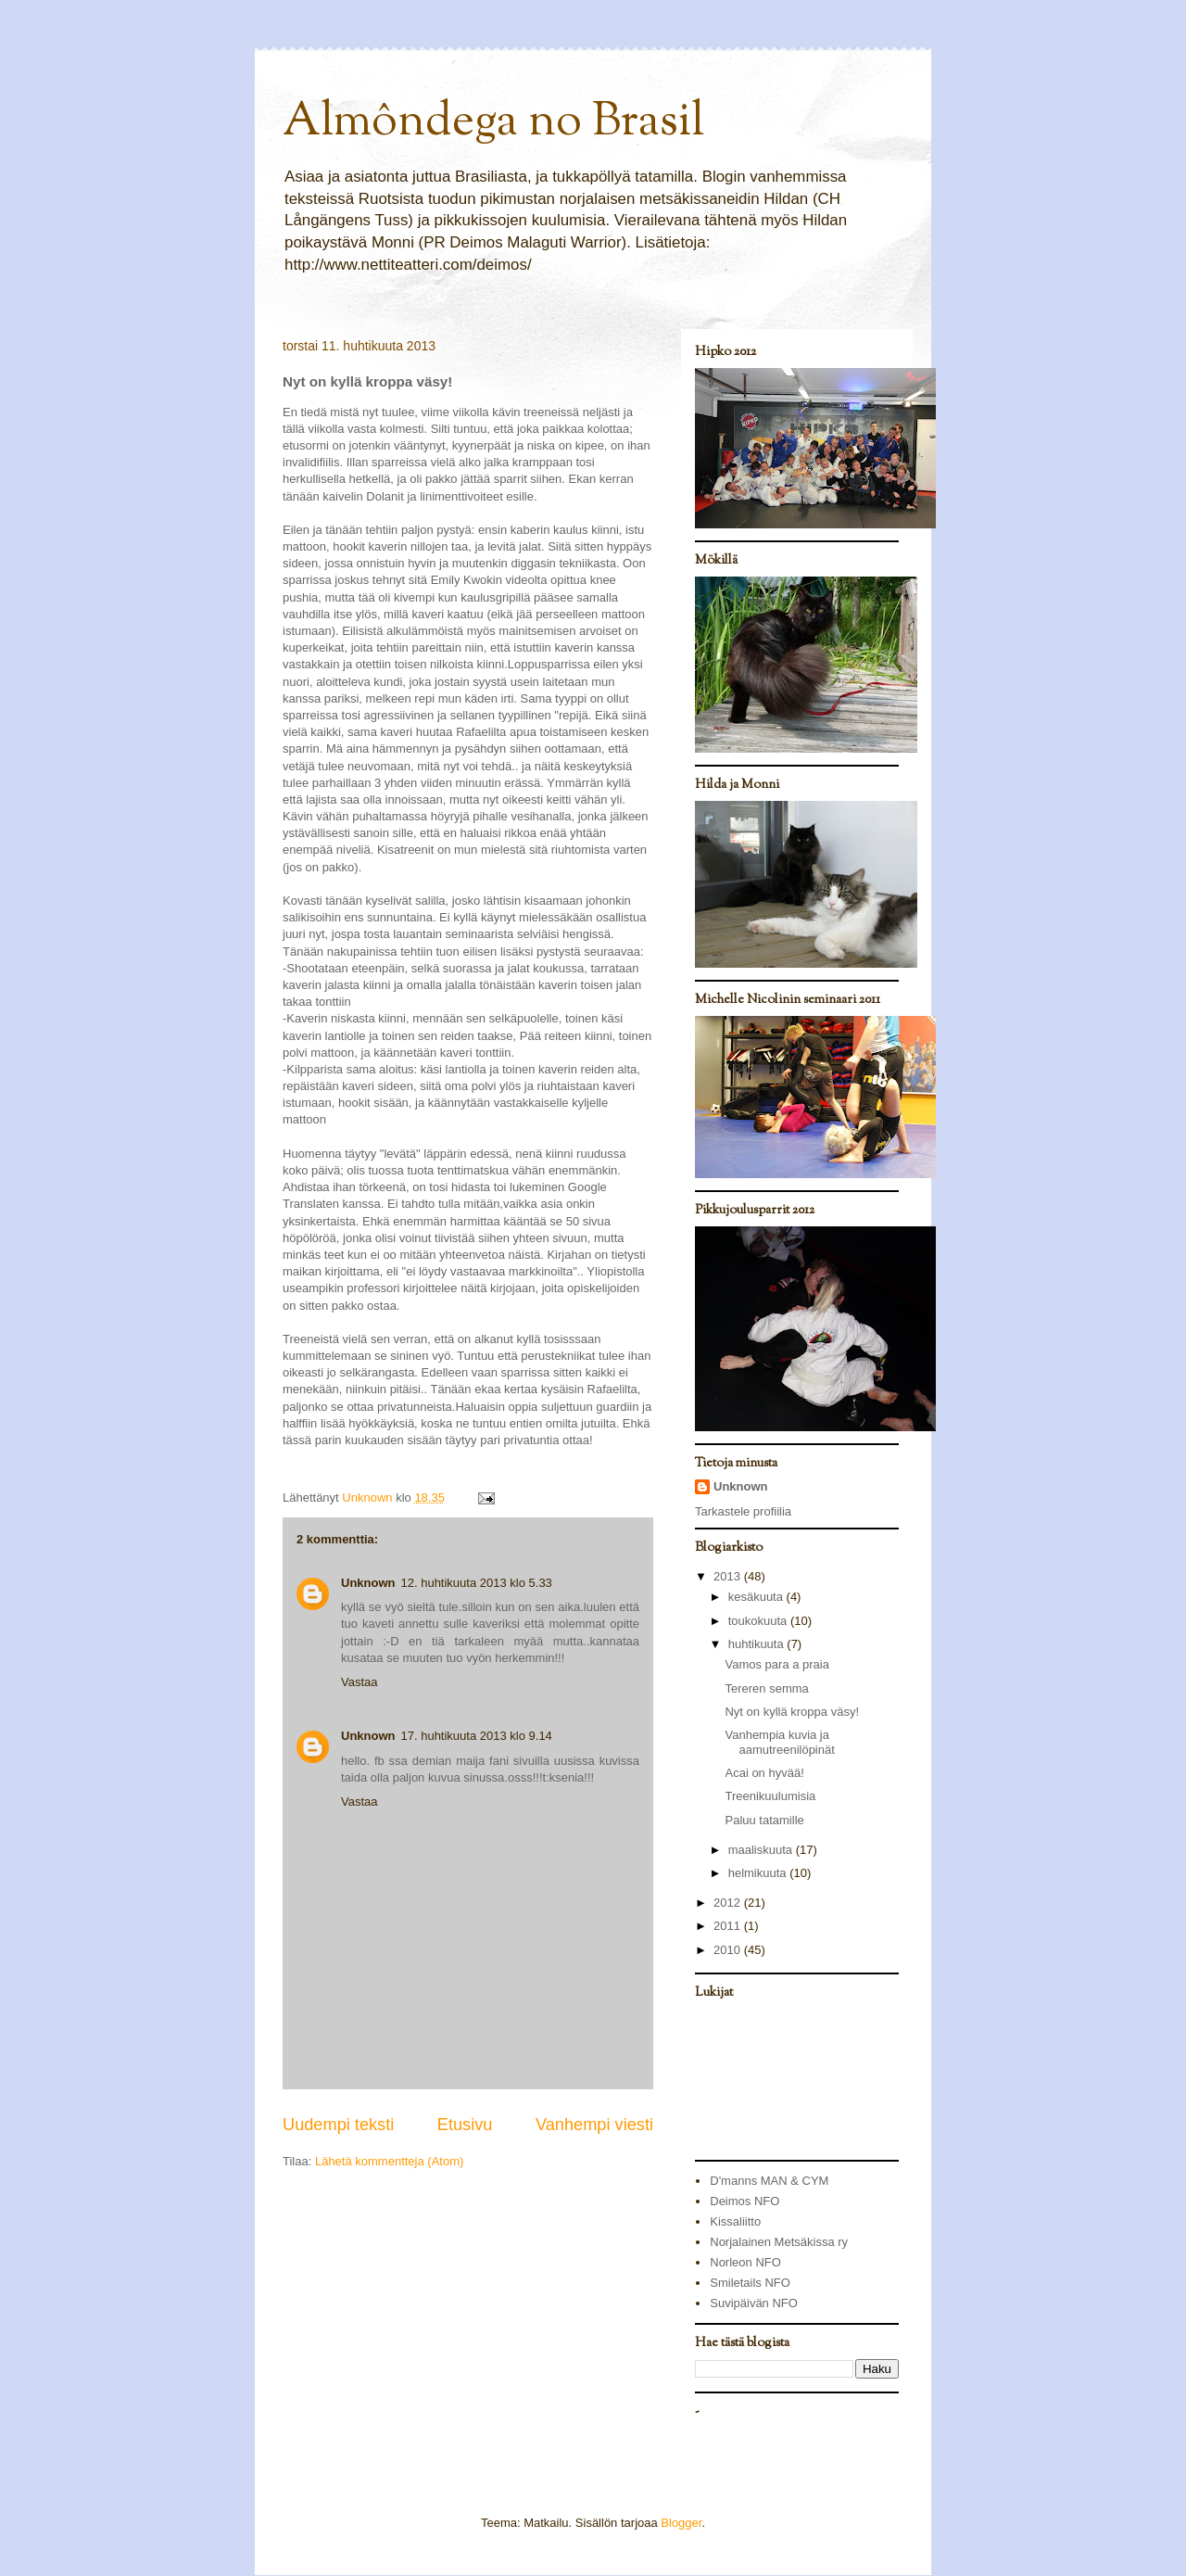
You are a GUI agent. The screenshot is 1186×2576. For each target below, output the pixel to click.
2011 (728, 1926)
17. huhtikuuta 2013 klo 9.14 (476, 1736)
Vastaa (359, 1682)
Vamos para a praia (777, 1664)
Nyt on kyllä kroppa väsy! (792, 1712)
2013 (728, 1576)
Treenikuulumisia (770, 1796)
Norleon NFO (745, 2262)
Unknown (368, 1583)
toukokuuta (759, 1621)
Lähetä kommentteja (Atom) (389, 2161)
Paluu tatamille (764, 1820)
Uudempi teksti (338, 2124)
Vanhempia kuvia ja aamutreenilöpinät (779, 1742)
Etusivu (465, 2124)
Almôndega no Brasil (493, 123)
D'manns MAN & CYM (769, 2181)
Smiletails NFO (750, 2283)
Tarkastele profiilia (743, 1511)
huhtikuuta (758, 1644)
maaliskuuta (762, 1850)
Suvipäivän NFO (754, 2303)
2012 (728, 1903)
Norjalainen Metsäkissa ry (779, 2242)
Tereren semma (766, 1688)
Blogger (681, 2523)
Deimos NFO (744, 2201)
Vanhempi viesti (594, 2124)
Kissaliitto (735, 2221)
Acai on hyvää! (764, 1773)
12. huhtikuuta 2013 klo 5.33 (476, 1583)
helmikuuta (758, 1873)
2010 (728, 1950)
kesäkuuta (757, 1597)
